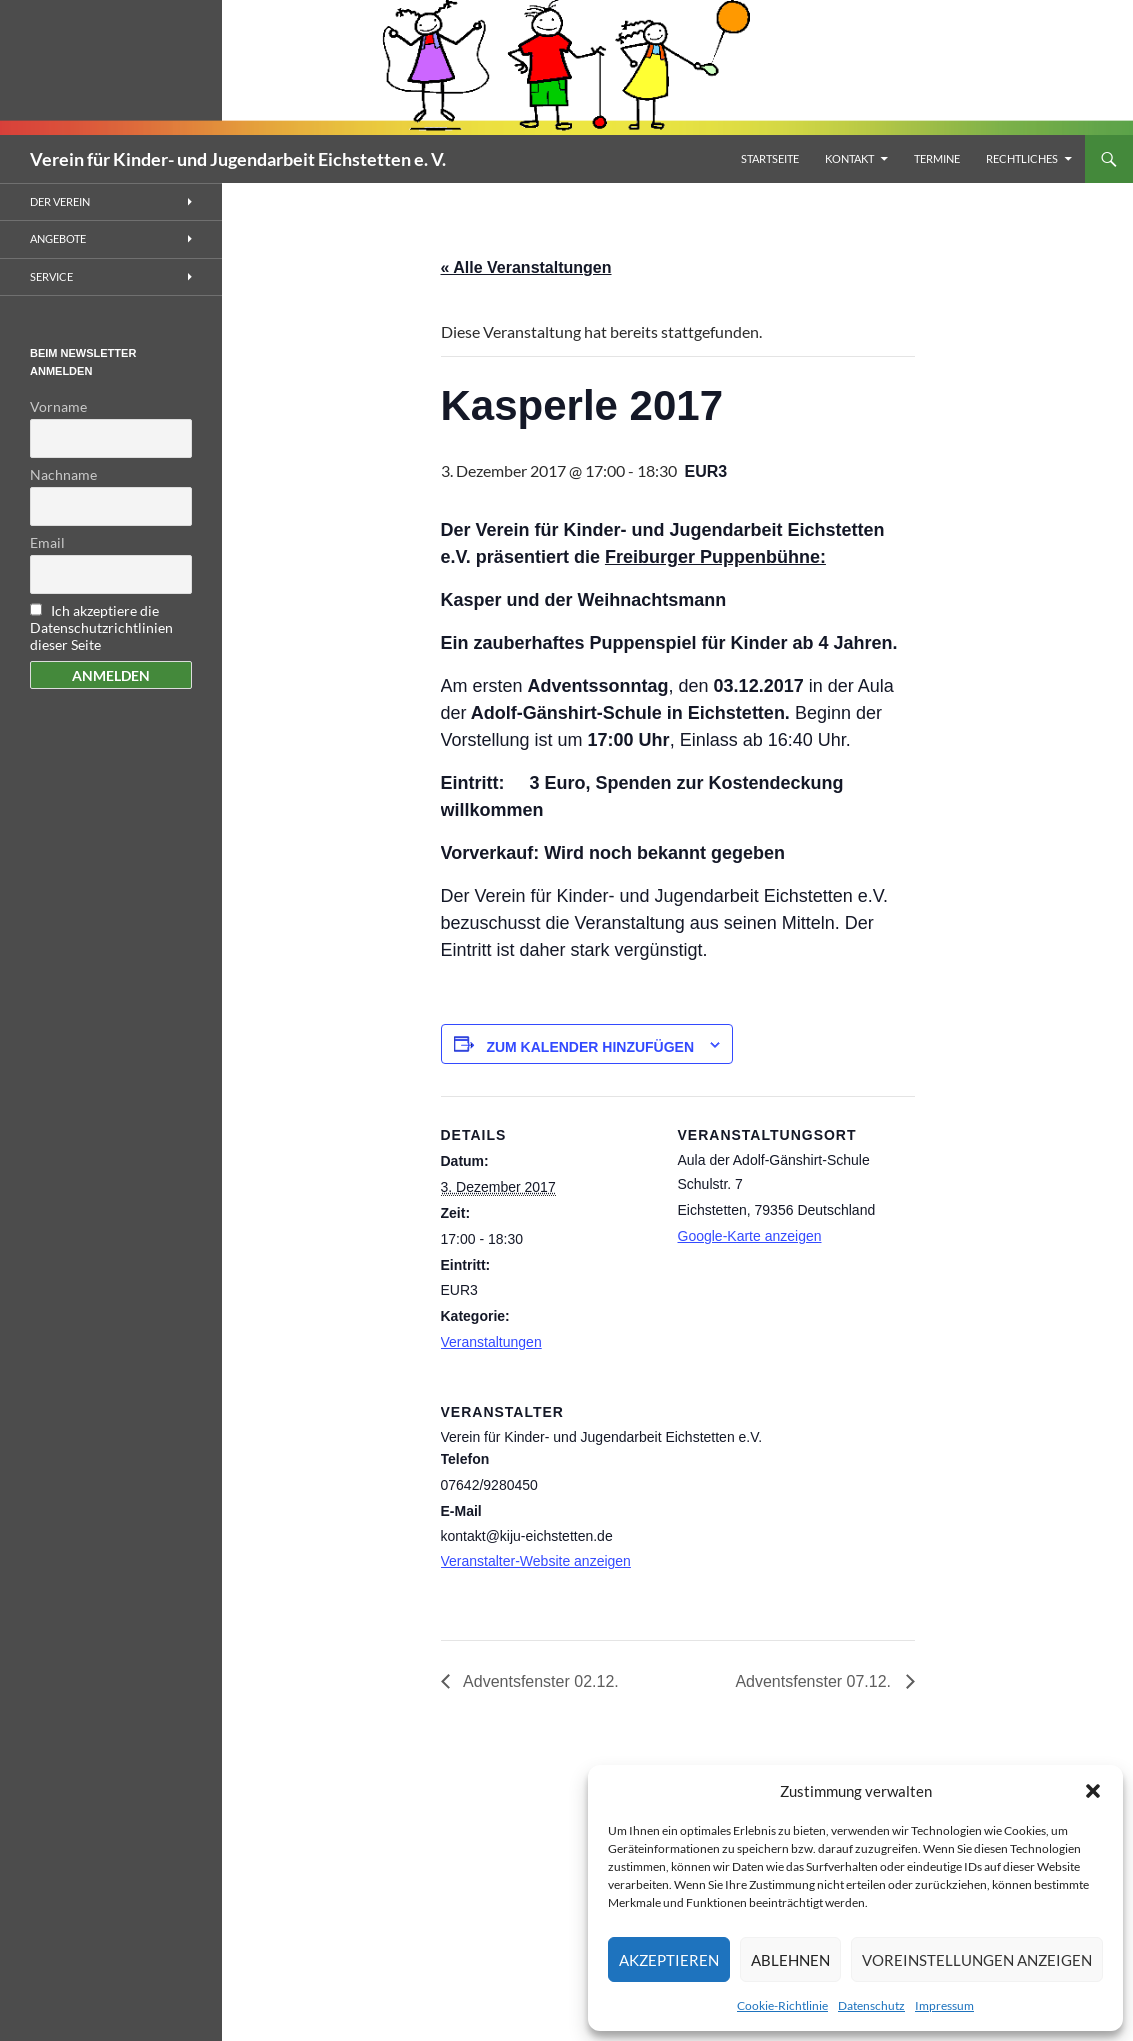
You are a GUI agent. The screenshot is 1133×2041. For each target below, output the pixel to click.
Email (47, 542)
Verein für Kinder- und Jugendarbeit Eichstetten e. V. (238, 159)
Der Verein (60, 201)
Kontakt (849, 158)
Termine (937, 158)
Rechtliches (1022, 158)
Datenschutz (871, 2005)
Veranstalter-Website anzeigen (536, 1561)
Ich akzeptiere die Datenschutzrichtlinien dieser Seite (101, 627)
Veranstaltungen (491, 1342)
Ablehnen (790, 1960)
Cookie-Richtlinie (782, 2005)
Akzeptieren (669, 1960)
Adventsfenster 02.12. (539, 1681)
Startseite (770, 158)
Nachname (63, 474)
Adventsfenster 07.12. (815, 1681)
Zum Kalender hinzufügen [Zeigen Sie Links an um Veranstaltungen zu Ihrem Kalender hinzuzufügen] (590, 1047)
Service (51, 276)
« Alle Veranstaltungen (526, 267)
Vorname (58, 406)
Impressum (944, 2005)
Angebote (58, 238)
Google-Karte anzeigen (750, 1236)
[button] (1093, 1791)
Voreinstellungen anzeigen (977, 1960)
